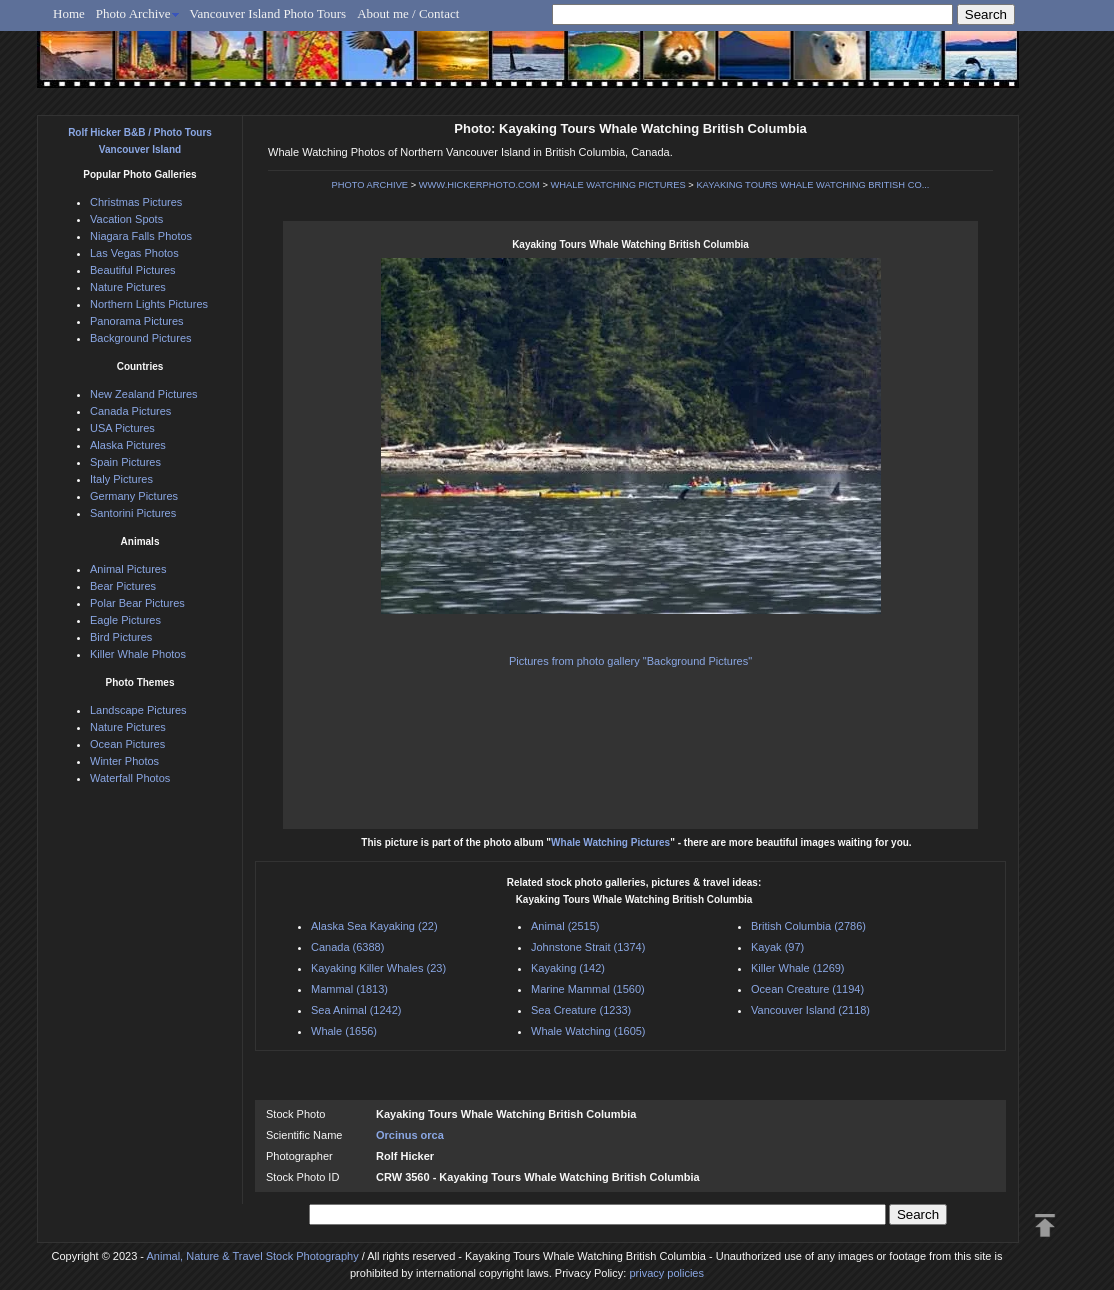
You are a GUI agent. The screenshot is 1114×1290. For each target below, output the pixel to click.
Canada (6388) (347, 947)
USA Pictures (122, 428)
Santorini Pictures (133, 513)
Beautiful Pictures (133, 270)
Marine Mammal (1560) (588, 989)
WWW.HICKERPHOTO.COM (479, 185)
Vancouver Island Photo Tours (268, 13)
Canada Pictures (130, 411)
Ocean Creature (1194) (807, 989)
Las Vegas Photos (134, 253)
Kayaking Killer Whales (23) (378, 968)
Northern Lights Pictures (149, 304)
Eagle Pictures (125, 620)
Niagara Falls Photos (141, 236)
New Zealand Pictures (144, 394)
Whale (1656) (344, 1031)
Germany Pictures (134, 496)
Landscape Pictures (138, 710)
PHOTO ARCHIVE (370, 185)
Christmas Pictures (136, 202)
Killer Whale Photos (138, 654)
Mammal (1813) (349, 989)
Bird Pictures (121, 637)
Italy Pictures (121, 479)
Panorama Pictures (137, 321)
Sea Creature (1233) (581, 1010)
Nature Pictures (128, 287)
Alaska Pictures (128, 445)
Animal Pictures (128, 569)
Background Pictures (141, 338)
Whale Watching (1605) (588, 1031)
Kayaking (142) (568, 968)
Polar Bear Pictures (137, 603)
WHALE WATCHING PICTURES (617, 185)
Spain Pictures (125, 462)
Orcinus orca (410, 1135)
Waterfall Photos (130, 778)
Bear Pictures (123, 586)
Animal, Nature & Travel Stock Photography (252, 1256)
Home (69, 13)
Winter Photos (124, 761)
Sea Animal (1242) (356, 1010)
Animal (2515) (565, 926)
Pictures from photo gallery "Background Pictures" (630, 661)
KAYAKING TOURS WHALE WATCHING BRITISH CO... (812, 185)
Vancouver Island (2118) (810, 1010)
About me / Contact (408, 13)
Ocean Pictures (127, 744)
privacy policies (666, 1273)
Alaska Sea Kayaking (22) (374, 926)
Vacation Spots (126, 219)
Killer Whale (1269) (798, 968)
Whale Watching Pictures (610, 842)
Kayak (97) (777, 947)
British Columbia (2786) (808, 926)
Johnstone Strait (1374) (588, 947)
